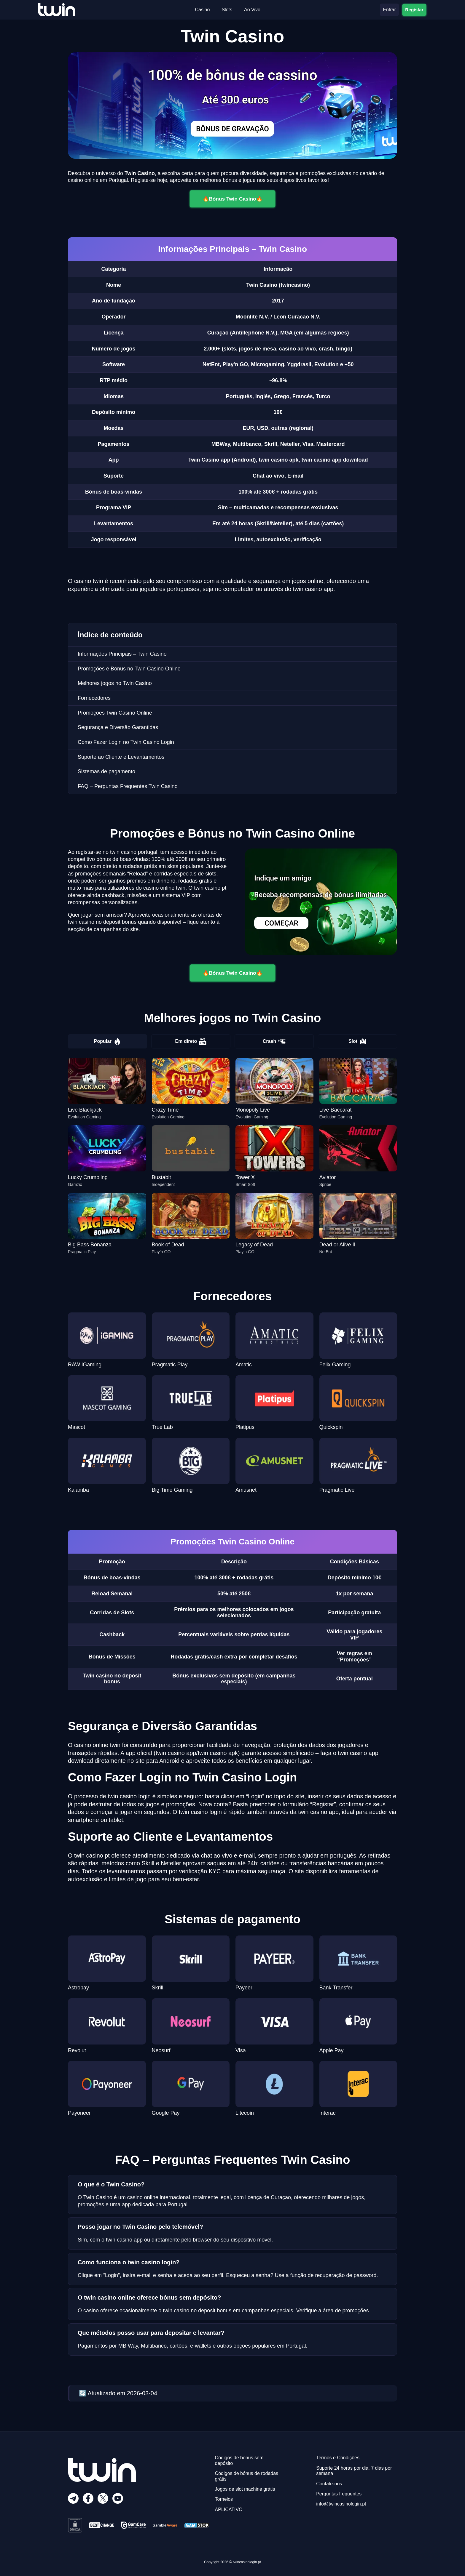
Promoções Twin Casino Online (115, 713)
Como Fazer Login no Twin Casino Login (126, 742)
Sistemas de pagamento (106, 771)
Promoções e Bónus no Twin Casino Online (129, 669)
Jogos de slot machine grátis (245, 2489)
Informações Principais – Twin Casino (122, 654)
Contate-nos (329, 2483)
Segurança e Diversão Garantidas (118, 727)
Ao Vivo (252, 9)
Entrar (389, 9)
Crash (274, 1041)
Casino (202, 9)
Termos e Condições (337, 2457)
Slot (357, 1041)
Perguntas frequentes (339, 2493)
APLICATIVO (229, 2509)
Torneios (224, 2499)
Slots (227, 9)
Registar (414, 9)
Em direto (191, 1041)
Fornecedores (94, 698)
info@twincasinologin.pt (341, 2503)
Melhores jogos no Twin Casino (115, 683)
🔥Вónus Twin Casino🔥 (232, 198)
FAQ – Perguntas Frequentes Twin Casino (128, 786)
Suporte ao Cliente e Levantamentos (121, 757)
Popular (107, 1041)
